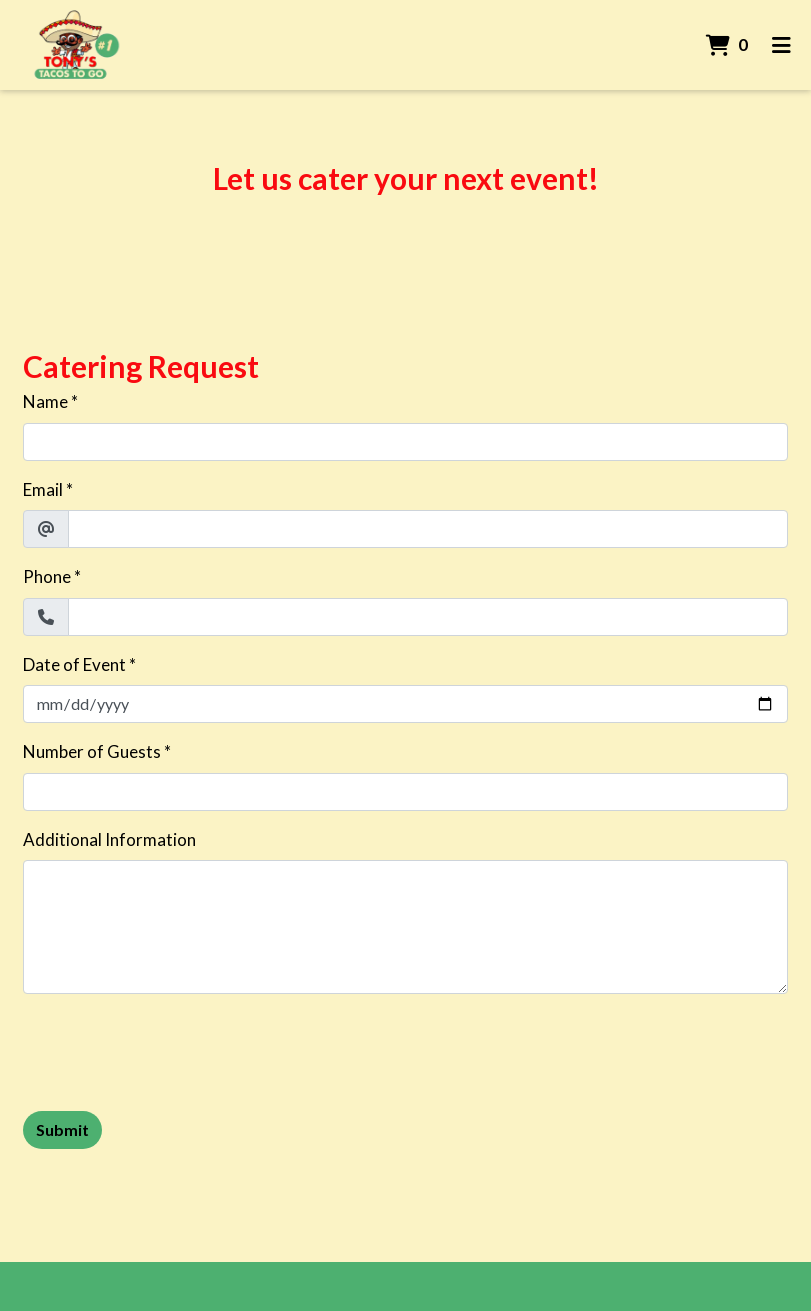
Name (45, 401)
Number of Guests (92, 751)
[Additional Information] (405, 927)
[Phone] (428, 617)
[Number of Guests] (405, 792)
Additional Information (109, 839)
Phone (47, 576)
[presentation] (175, 1049)
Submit (62, 1129)
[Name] (405, 442)
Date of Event (74, 664)
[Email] (428, 529)
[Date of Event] (405, 704)
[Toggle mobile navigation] (781, 45)
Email (43, 489)
